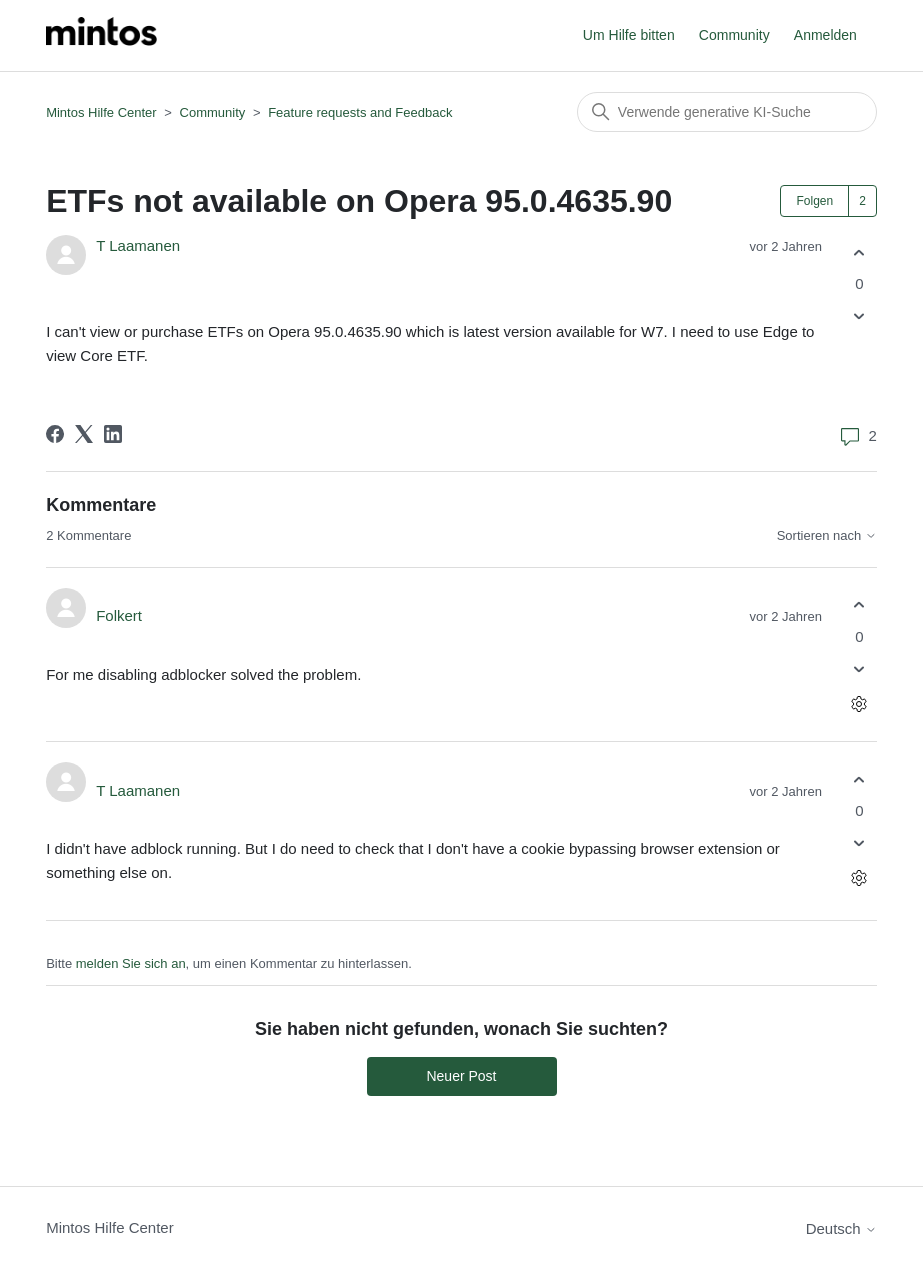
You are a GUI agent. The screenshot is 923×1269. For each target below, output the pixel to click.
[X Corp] (84, 434)
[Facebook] (55, 434)
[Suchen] (727, 112)
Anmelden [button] (825, 35)
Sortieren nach (827, 536)
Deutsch (841, 1228)
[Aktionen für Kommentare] (859, 703)
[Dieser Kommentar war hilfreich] (859, 605)
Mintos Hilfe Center (101, 112)
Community (734, 35)
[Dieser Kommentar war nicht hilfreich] (859, 668)
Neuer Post (461, 1076)
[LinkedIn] (113, 434)
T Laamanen (138, 245)
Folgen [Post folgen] (814, 201)
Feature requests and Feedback (360, 112)
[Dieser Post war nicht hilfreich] (859, 316)
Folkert (119, 615)
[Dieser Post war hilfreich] (859, 252)
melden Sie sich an (131, 963)
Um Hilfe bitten (629, 35)
